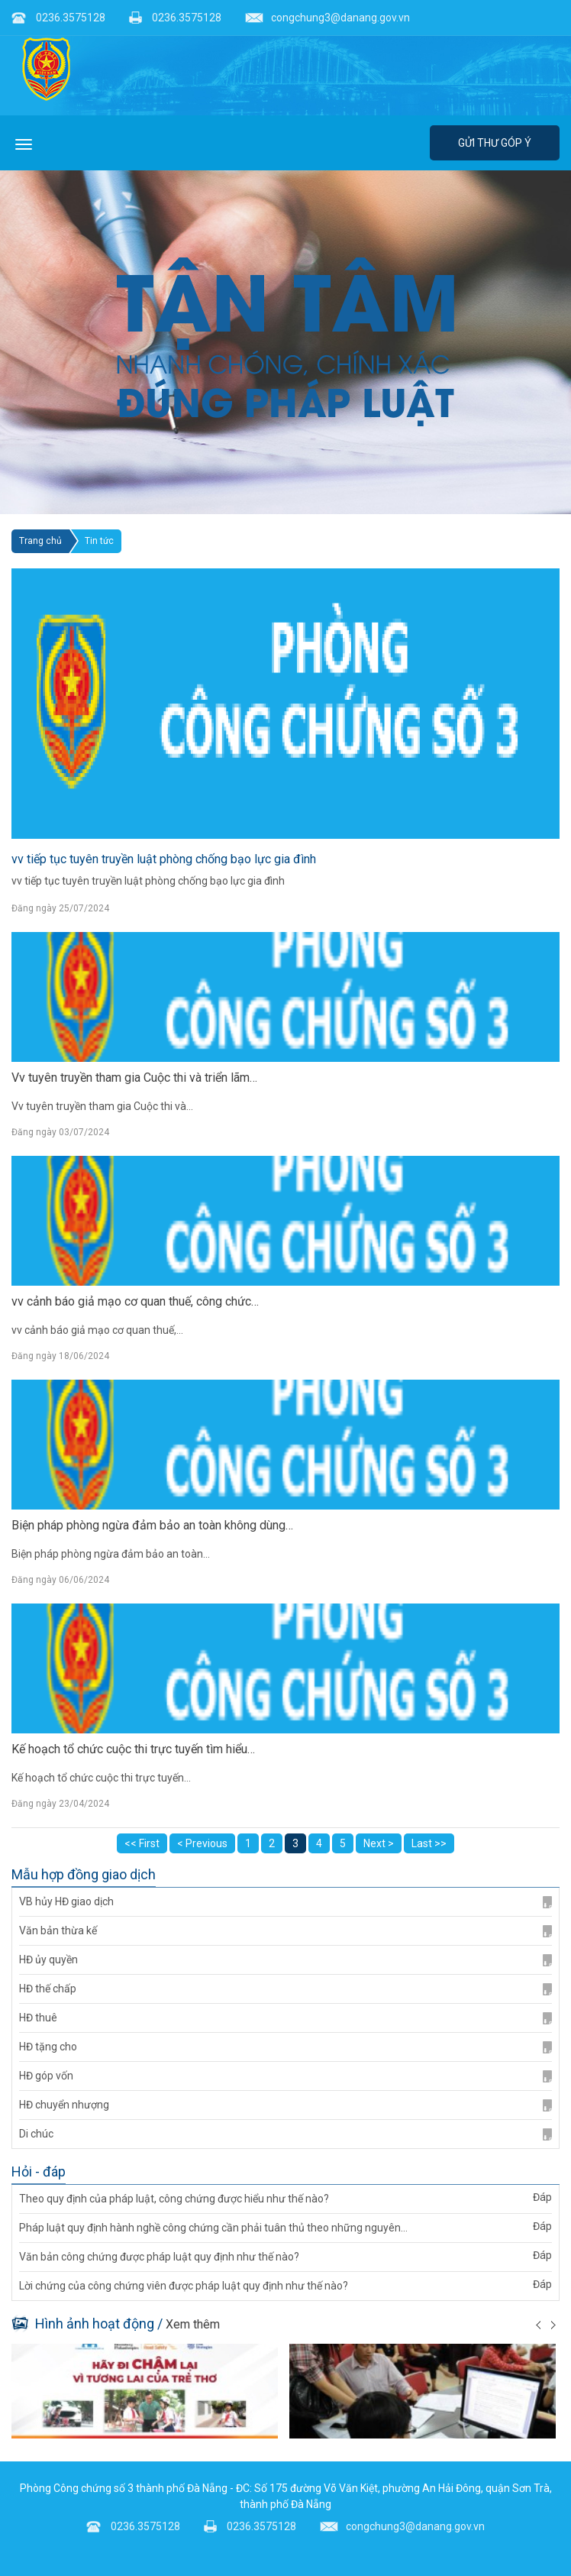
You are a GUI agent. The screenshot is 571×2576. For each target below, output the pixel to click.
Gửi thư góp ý (494, 143)
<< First (142, 1843)
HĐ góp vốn (285, 2076)
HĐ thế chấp (285, 1988)
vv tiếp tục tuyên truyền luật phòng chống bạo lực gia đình (163, 859)
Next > (378, 1843)
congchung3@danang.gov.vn (327, 17)
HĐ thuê (285, 2017)
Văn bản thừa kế (285, 1930)
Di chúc (285, 2134)
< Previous (202, 1843)
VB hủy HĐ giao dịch (285, 1901)
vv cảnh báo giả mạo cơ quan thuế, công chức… (135, 1301)
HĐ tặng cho (285, 2046)
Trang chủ (40, 541)
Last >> (429, 1843)
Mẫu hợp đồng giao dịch (83, 1874)
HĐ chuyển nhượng (285, 2105)
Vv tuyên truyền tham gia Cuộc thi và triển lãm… (134, 1077)
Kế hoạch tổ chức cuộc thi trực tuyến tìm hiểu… (133, 1749)
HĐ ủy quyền (285, 1959)
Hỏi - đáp (38, 2172)
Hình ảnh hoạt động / (115, 2323)
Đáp (542, 2197)
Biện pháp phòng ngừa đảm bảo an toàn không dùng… (152, 1525)
